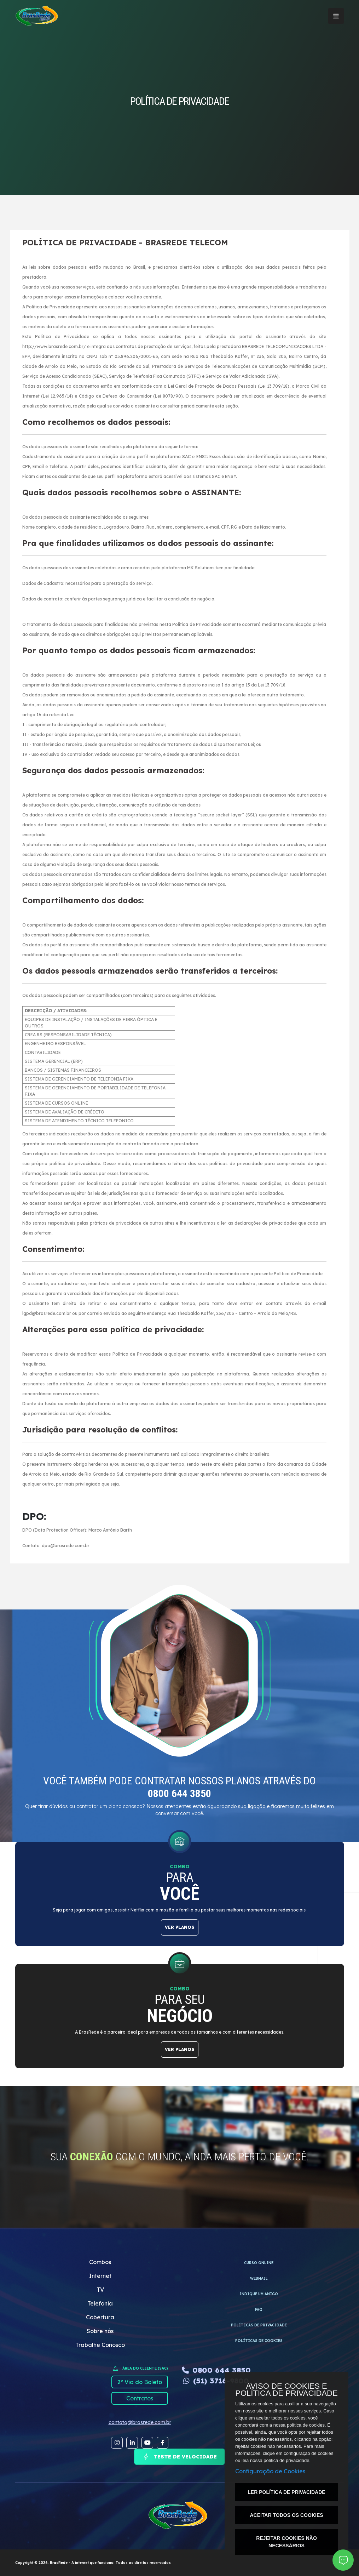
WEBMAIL (259, 2278)
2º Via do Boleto (139, 2382)
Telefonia (100, 2303)
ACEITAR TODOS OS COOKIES (286, 2515)
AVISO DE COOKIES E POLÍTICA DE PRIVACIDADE (286, 2390)
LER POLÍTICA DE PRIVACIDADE (286, 2492)
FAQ (258, 2309)
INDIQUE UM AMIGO (258, 2294)
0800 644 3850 (216, 2370)
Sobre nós (100, 2331)
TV (100, 2289)
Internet (100, 2275)
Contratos (139, 2398)
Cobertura (100, 2317)
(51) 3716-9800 (216, 2380)
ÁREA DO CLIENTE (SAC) (140, 2368)
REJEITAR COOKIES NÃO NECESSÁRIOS (286, 2541)
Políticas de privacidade (259, 2325)
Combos (100, 2262)
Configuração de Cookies (270, 2471)
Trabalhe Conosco (100, 2344)
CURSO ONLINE (258, 2263)
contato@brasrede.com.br (140, 2422)
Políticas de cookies (259, 2340)
